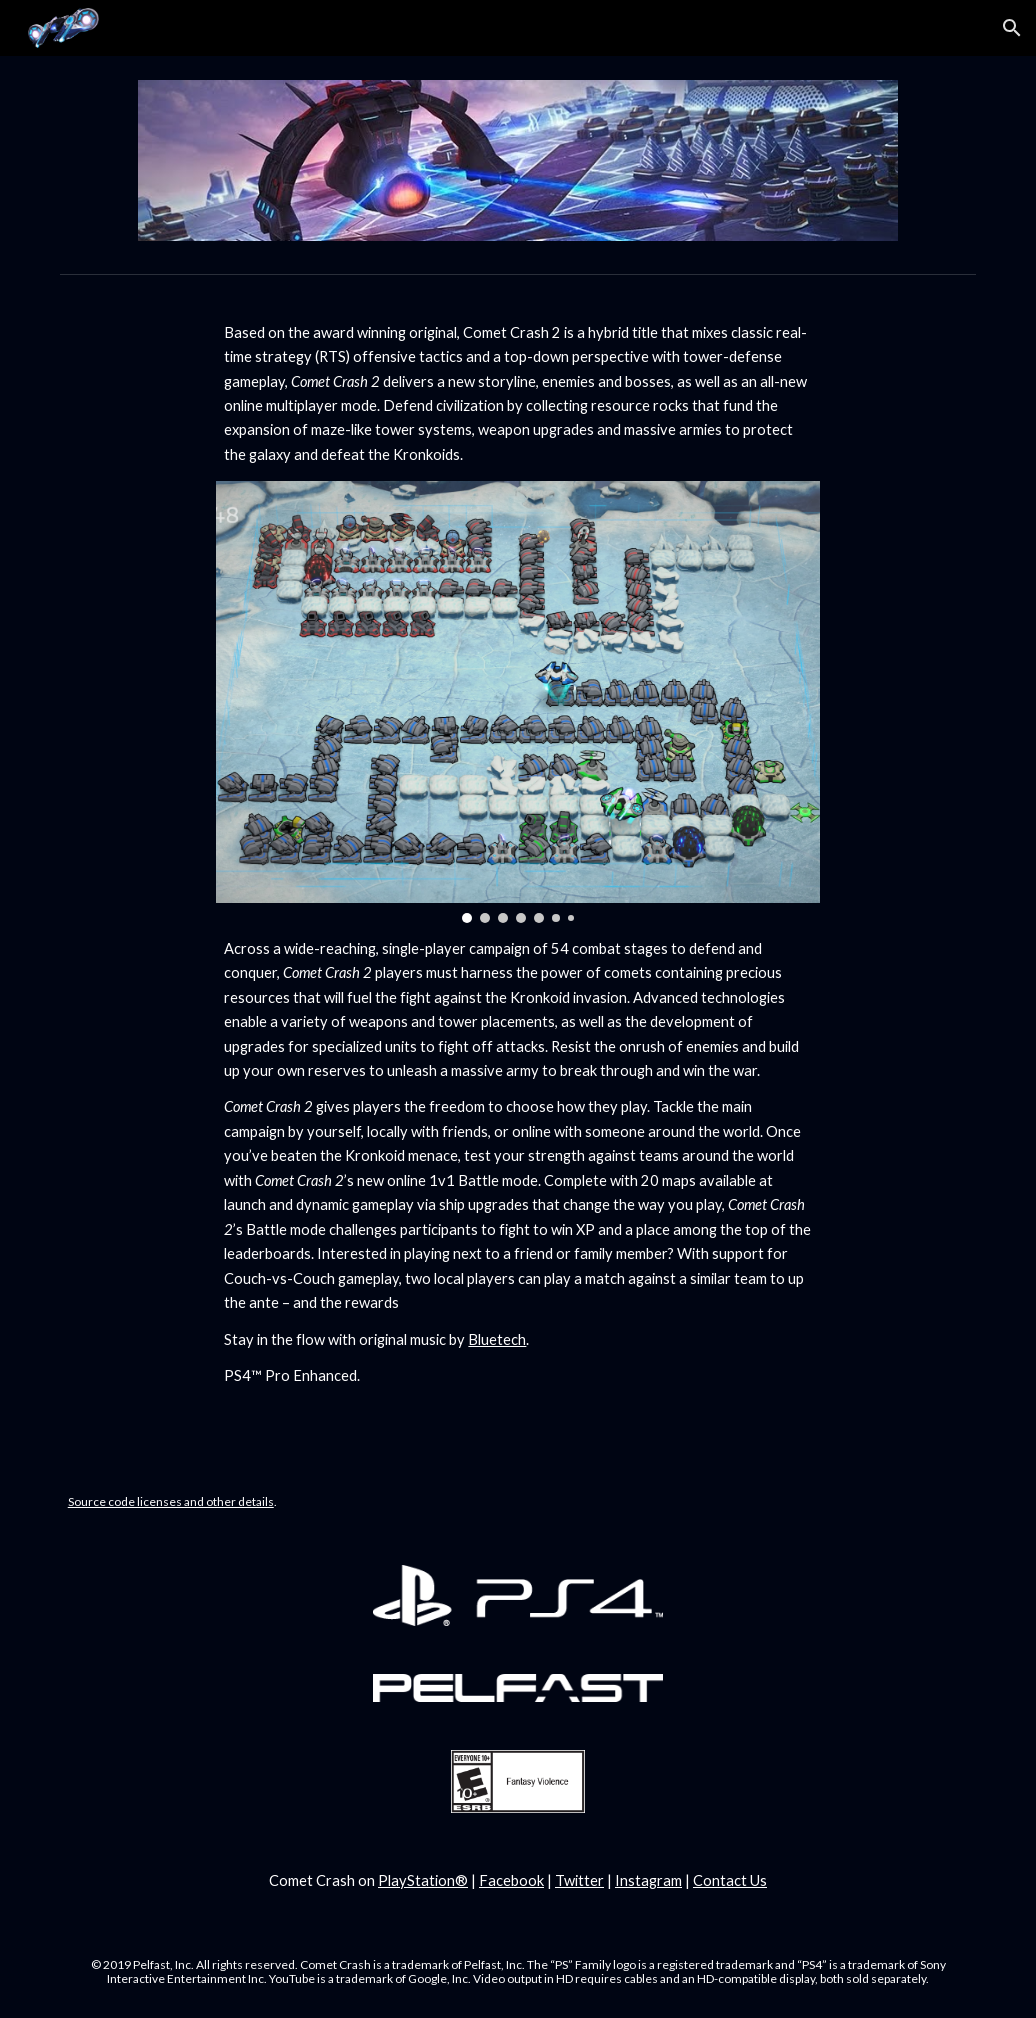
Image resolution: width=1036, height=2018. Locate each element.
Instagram (648, 1880)
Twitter (579, 1880)
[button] (1012, 28)
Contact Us (730, 1880)
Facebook (511, 1880)
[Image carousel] (517, 701)
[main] (517, 394)
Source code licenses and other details (171, 1501)
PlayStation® (423, 1880)
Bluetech (497, 1339)
